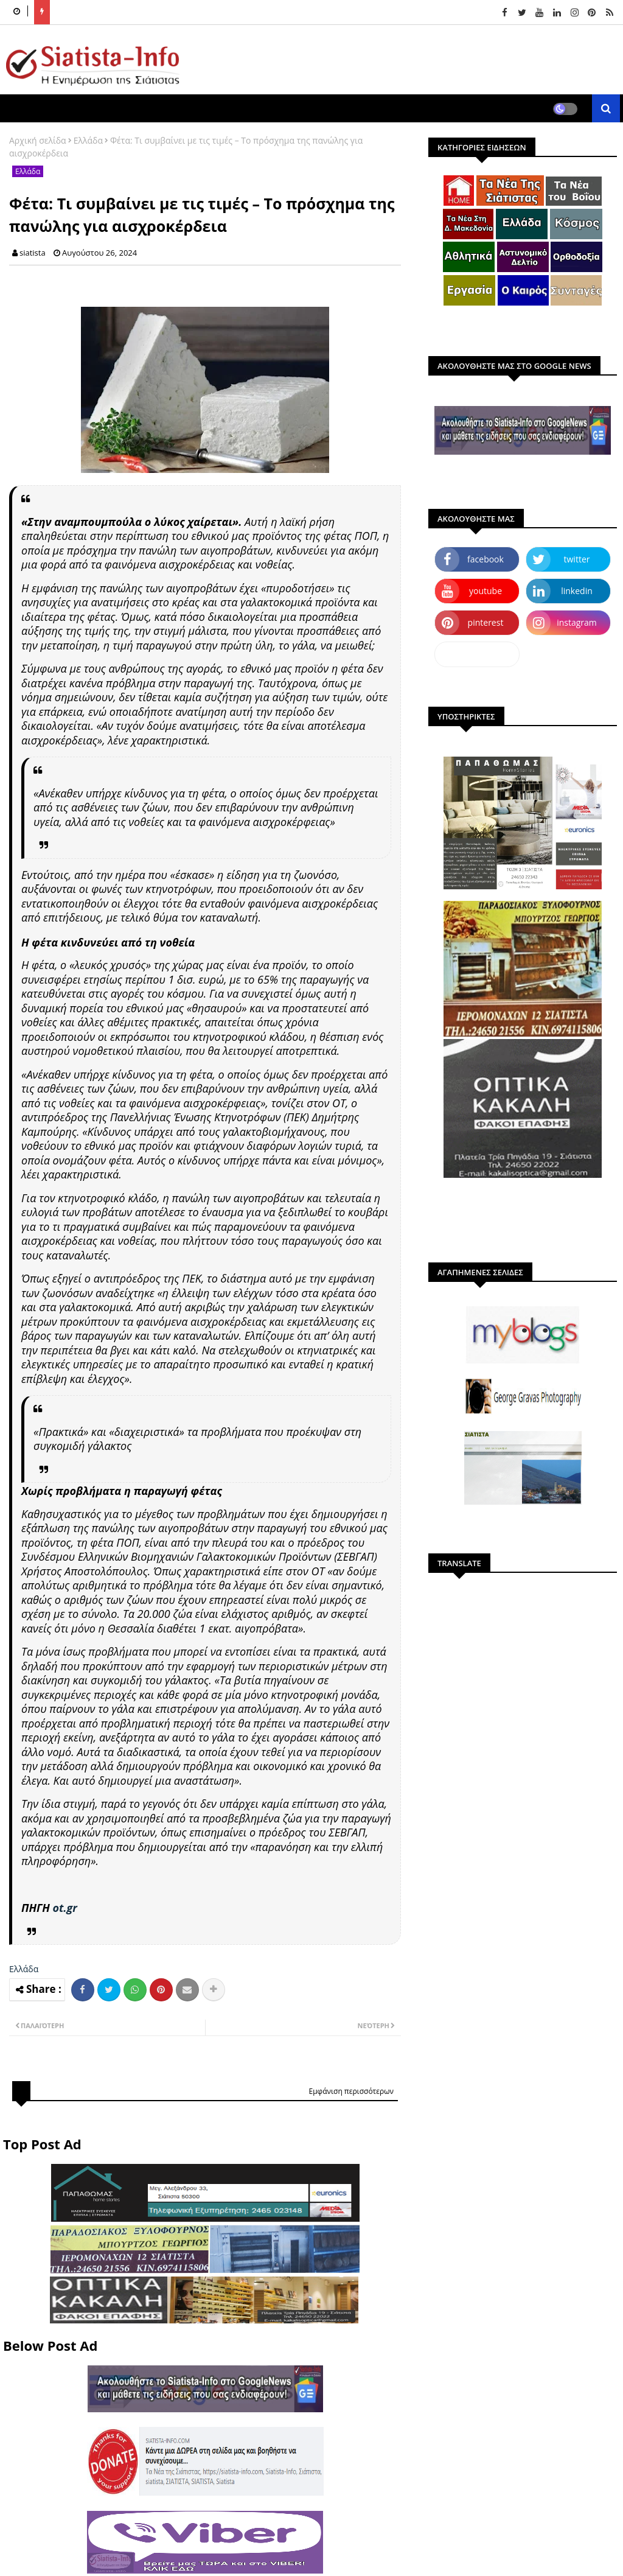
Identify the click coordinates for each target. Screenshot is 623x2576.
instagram (577, 622)
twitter (577, 559)
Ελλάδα (88, 140)
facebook (485, 559)
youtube (485, 591)
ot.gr (64, 1907)
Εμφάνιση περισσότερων (351, 2091)
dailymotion (476, 654)
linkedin (577, 591)
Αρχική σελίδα (37, 140)
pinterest (486, 622)
